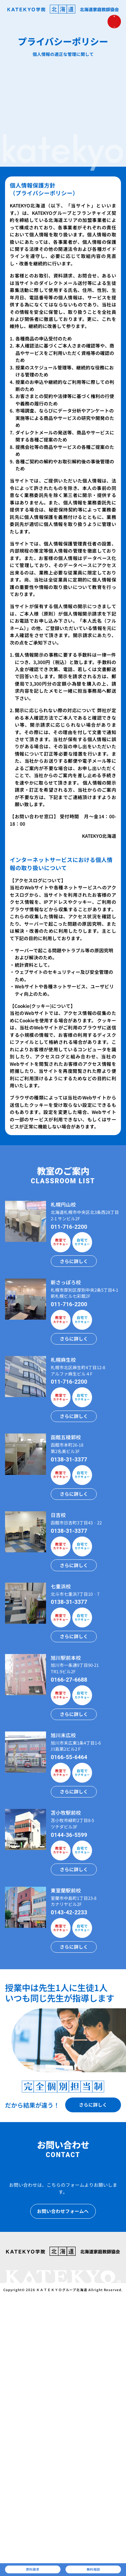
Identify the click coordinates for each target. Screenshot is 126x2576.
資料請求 (32, 2567)
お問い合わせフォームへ (63, 2211)
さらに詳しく (74, 1261)
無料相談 (93, 2567)
